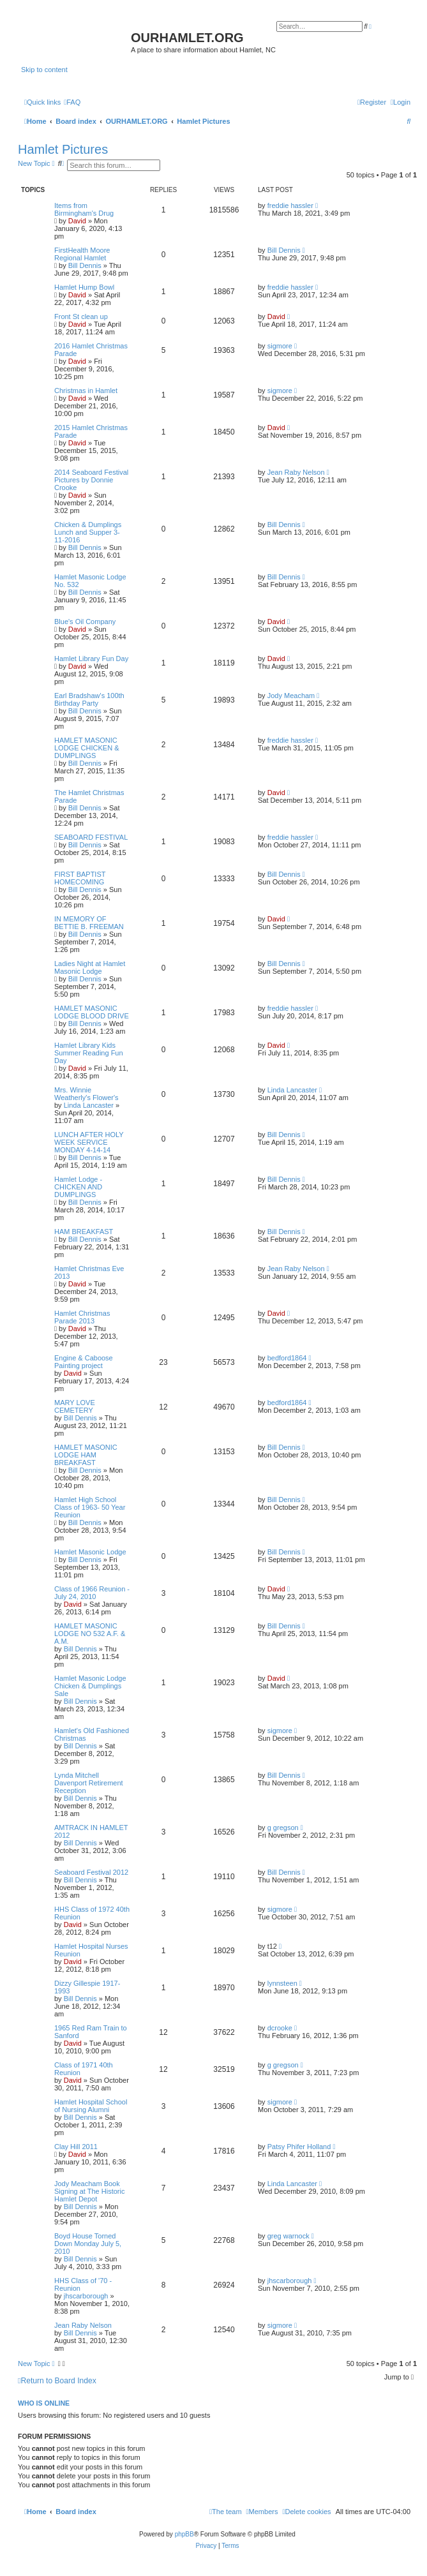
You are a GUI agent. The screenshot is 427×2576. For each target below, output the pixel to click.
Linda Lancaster (89, 1105)
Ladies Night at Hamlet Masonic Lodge (89, 967)
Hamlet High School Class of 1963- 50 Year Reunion (89, 1507)
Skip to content (44, 69)
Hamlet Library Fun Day (91, 658)
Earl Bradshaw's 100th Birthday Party (89, 699)
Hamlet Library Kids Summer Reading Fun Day (88, 1052)
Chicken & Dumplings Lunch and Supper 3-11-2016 (87, 532)
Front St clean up (81, 316)
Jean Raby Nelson (296, 472)
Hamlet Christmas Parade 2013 (82, 1317)
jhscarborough (86, 2296)
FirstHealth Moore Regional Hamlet (82, 254)
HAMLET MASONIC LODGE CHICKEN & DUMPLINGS (86, 747)
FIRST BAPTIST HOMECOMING (79, 878)
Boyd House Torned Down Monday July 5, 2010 (87, 2243)
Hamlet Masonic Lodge (90, 1552)
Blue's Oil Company (85, 621)
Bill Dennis (84, 265)
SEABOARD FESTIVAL (91, 837)
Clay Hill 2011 (76, 2146)
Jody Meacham (291, 695)
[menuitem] (72, 102)
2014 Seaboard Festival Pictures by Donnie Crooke (91, 479)
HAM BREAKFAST (83, 1231)
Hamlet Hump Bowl (84, 287)
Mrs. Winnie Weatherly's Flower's (86, 1093)
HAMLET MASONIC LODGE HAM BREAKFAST (85, 1454)
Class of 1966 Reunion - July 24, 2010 (92, 1592)
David (77, 221)
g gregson (283, 1827)
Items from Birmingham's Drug (84, 209)
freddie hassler (290, 205)
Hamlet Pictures (63, 149)
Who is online (44, 2403)
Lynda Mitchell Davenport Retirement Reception (88, 1782)
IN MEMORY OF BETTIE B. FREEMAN (89, 922)
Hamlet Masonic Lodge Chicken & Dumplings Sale (90, 1685)
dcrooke (279, 2028)
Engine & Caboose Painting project (83, 1361)
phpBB (184, 2534)
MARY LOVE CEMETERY (74, 1406)
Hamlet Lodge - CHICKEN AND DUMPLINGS (78, 1186)
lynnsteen (282, 1983)
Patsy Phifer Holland (299, 2146)
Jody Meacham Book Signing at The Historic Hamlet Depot (89, 2191)
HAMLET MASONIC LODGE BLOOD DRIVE (91, 1012)
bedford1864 (287, 1358)
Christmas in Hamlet (85, 390)
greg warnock (288, 2236)
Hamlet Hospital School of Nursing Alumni (90, 2105)
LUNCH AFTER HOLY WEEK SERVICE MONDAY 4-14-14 (88, 1142)
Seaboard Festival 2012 (91, 1872)
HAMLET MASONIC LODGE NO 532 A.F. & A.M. (89, 1633)
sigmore (279, 346)
